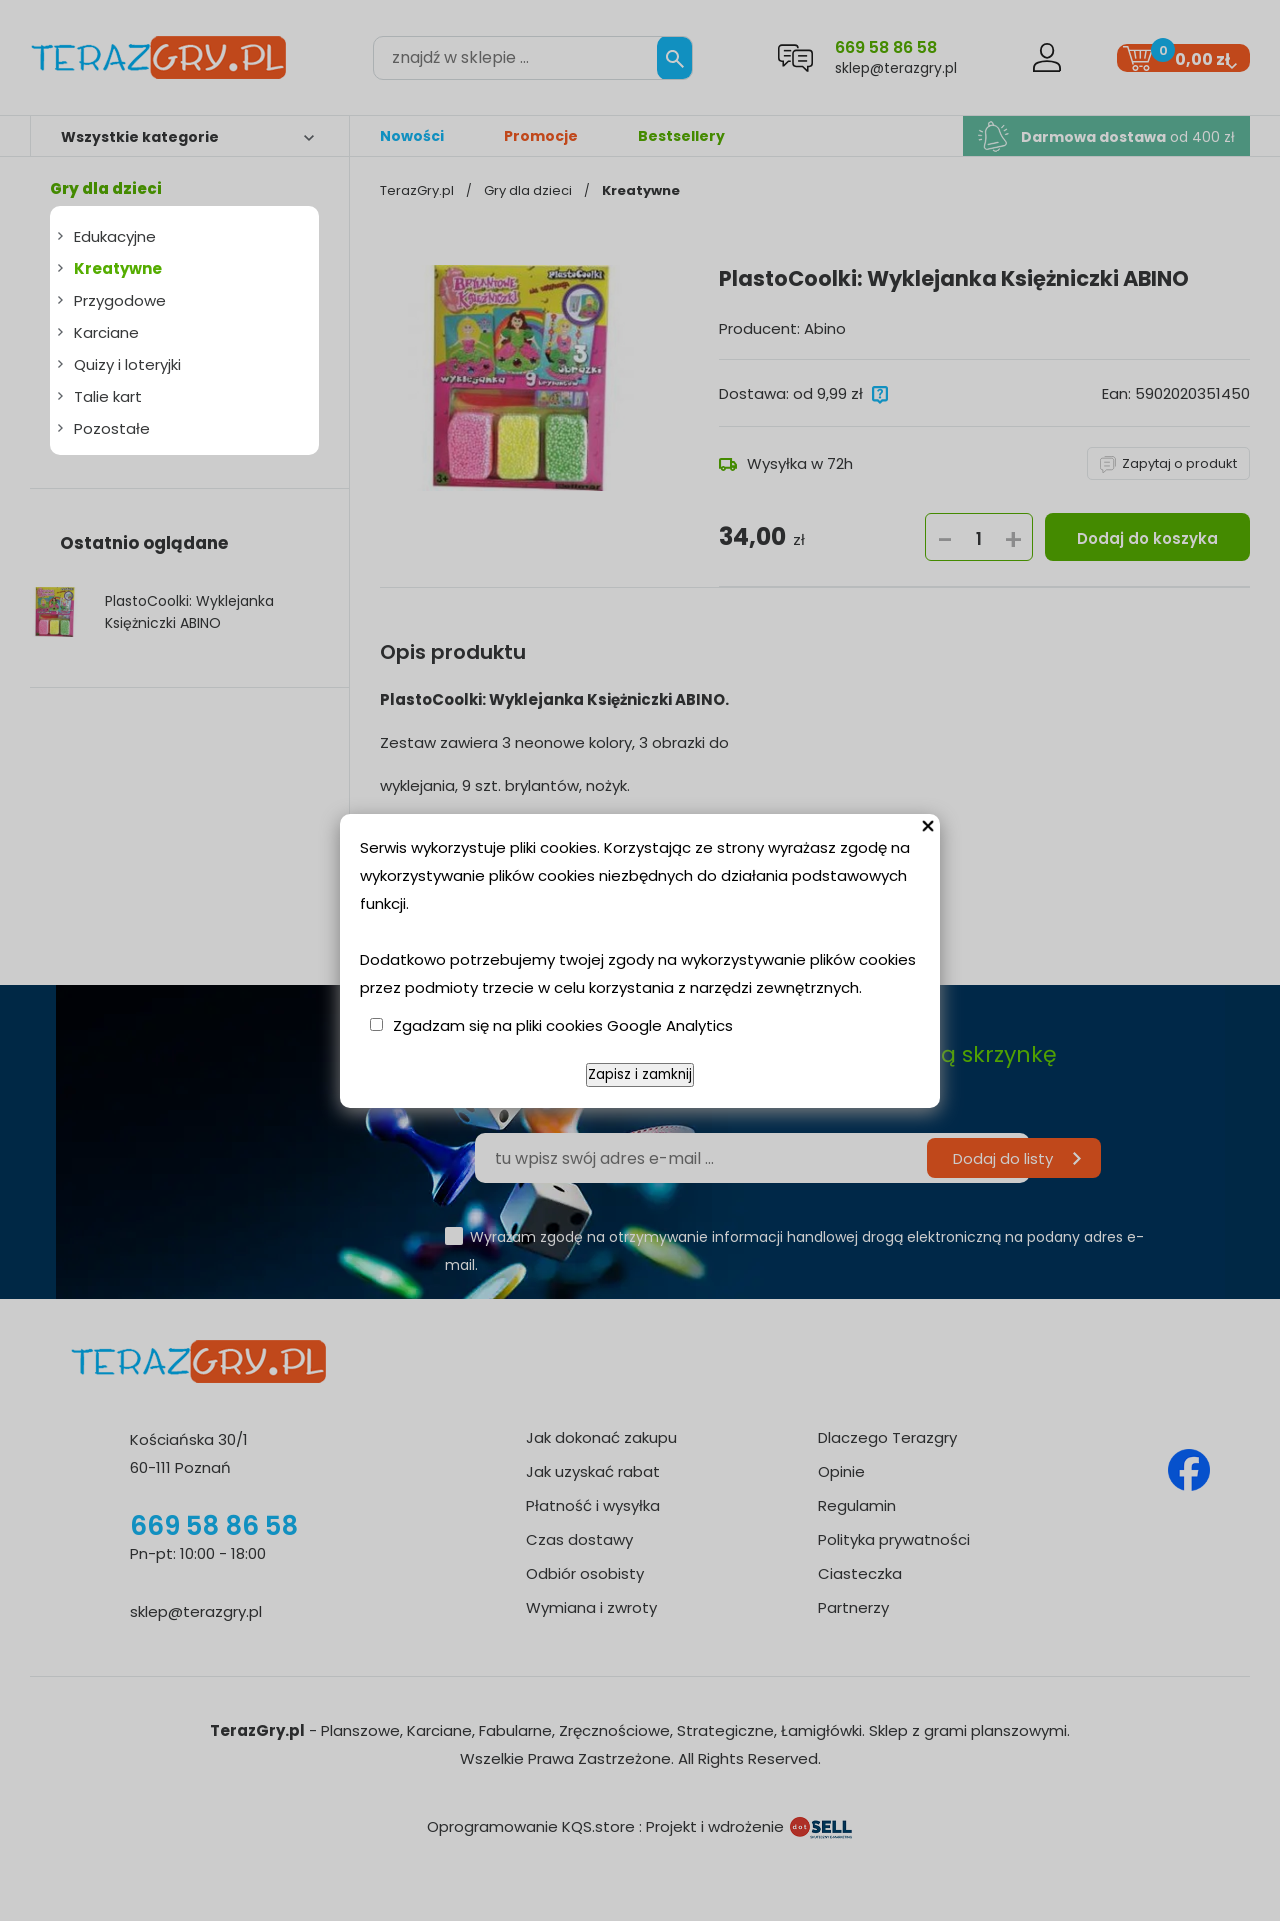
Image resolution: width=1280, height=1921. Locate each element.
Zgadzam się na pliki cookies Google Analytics (563, 1025)
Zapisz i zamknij (640, 1074)
